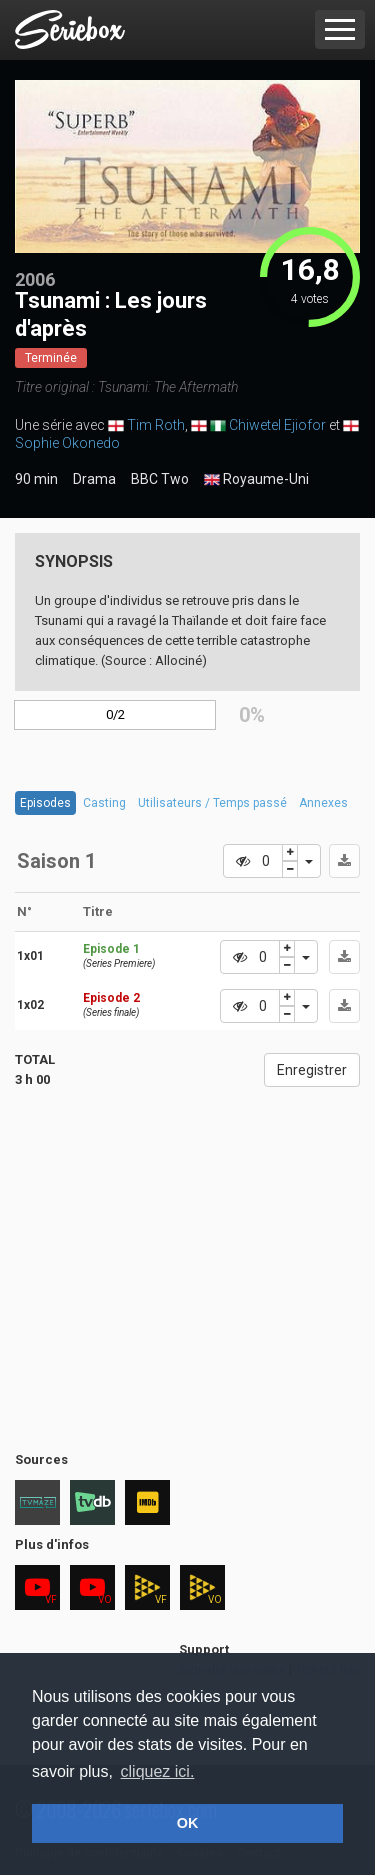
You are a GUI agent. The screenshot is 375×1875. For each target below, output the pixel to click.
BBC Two (160, 479)
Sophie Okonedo (67, 443)
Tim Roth (156, 425)
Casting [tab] (104, 803)
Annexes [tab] (323, 803)
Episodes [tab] (45, 803)
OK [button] (188, 1823)
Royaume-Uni (256, 480)
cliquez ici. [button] (158, 1771)
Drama (94, 479)
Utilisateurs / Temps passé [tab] (212, 803)
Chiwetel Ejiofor (277, 425)
